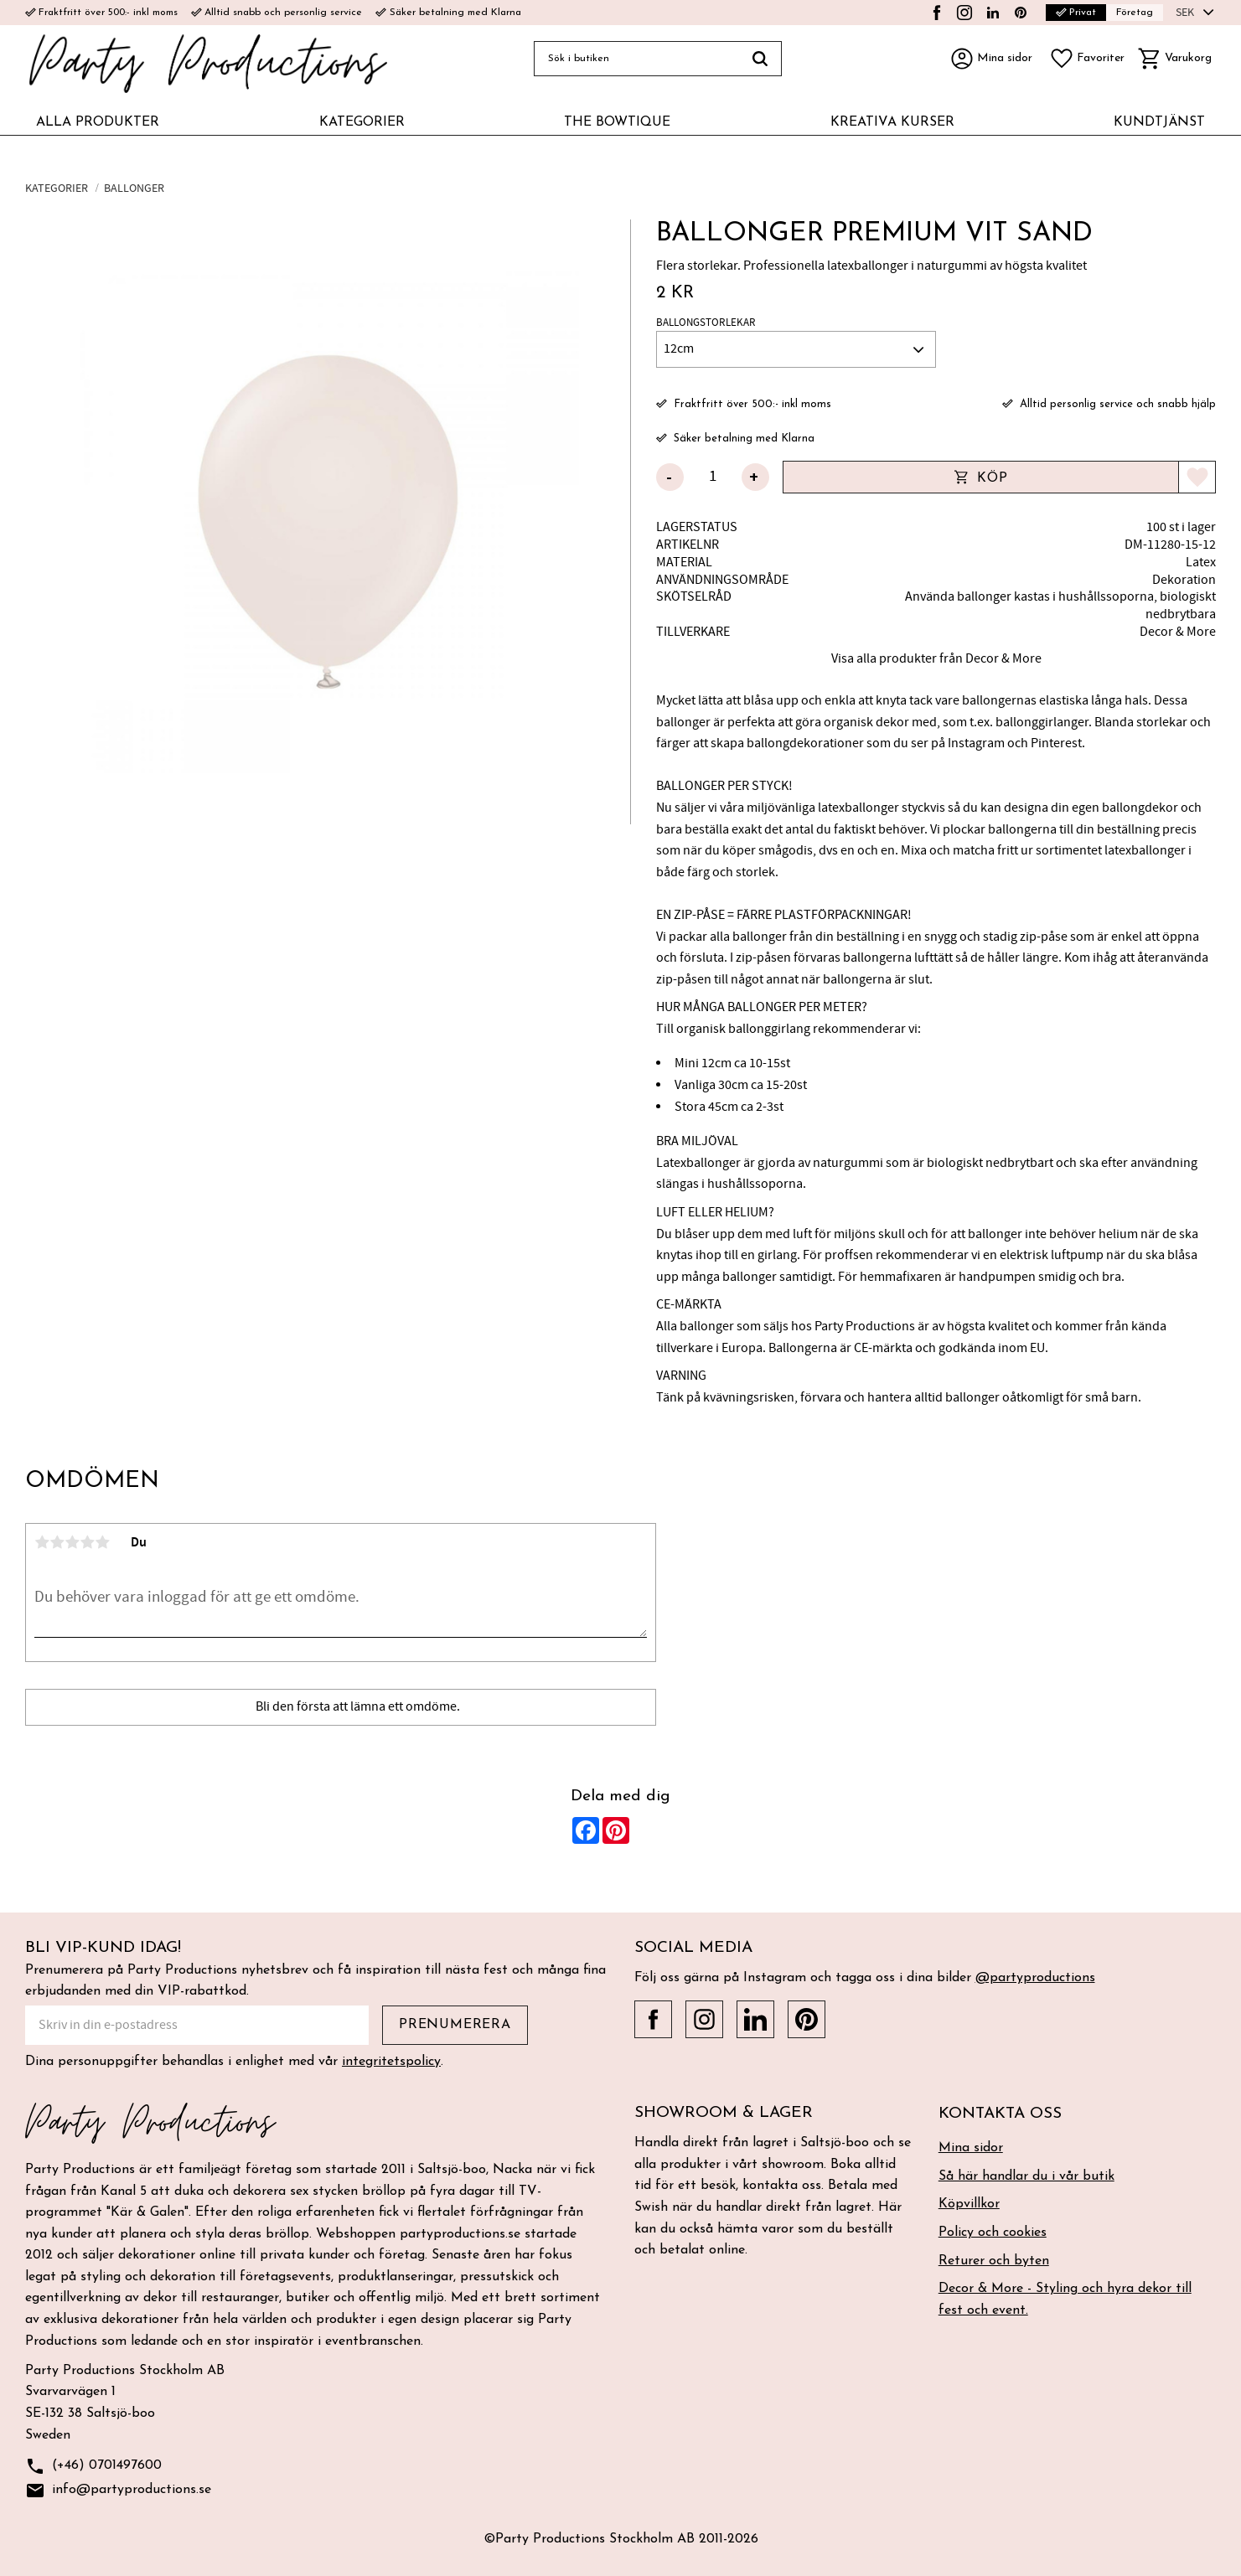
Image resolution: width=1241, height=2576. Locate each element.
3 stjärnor (72, 1542)
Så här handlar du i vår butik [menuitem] (1026, 2176)
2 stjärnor (57, 1542)
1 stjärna (41, 1542)
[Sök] (760, 58)
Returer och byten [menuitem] (994, 2261)
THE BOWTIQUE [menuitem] (617, 122)
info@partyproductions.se (118, 2491)
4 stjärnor (87, 1542)
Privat (1076, 12)
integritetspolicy (391, 2061)
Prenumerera (455, 2024)
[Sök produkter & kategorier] (637, 58)
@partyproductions (1035, 1978)
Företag (1134, 13)
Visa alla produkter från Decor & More (936, 658)
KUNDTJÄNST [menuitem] (1159, 122)
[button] (1087, 58)
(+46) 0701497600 (93, 2467)
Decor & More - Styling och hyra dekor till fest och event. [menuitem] (1065, 2299)
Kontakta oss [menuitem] (1000, 2114)
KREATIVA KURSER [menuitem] (892, 122)
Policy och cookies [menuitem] (993, 2232)
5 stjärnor (102, 1542)
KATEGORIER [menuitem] (362, 122)
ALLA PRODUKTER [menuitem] (97, 122)
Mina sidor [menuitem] (971, 2148)
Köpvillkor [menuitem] (969, 2204)
